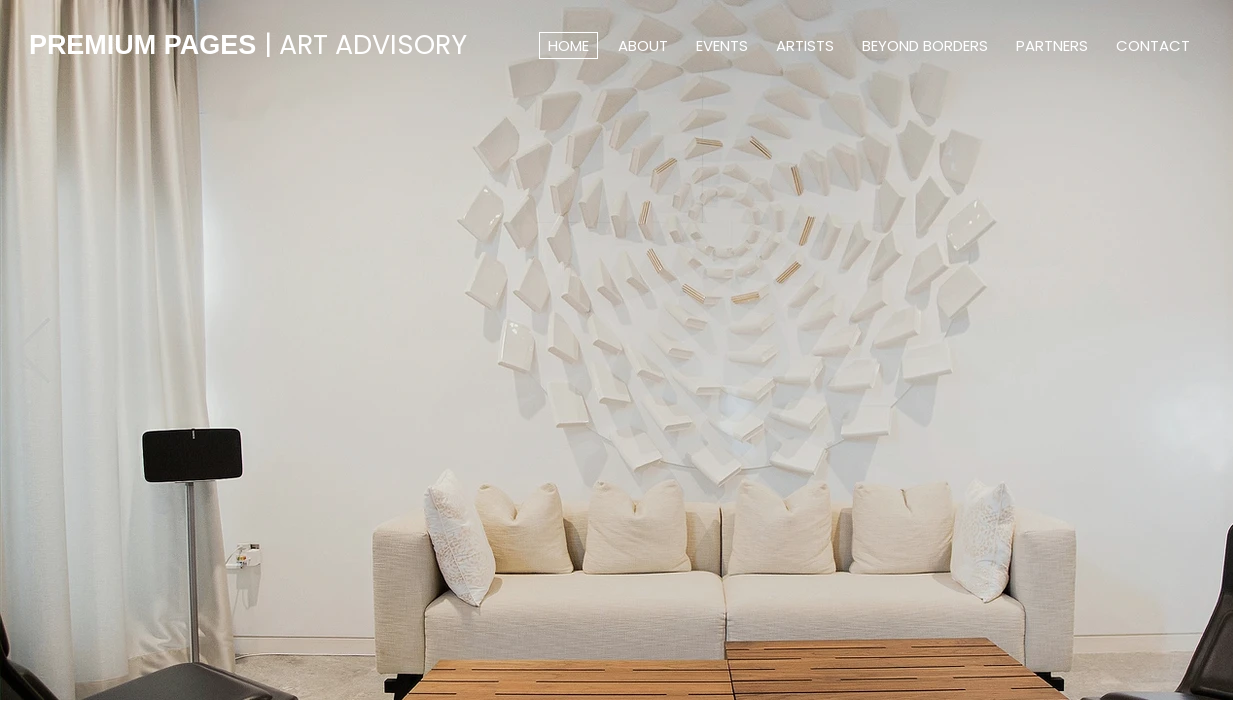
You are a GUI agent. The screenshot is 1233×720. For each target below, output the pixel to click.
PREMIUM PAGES (248, 45)
